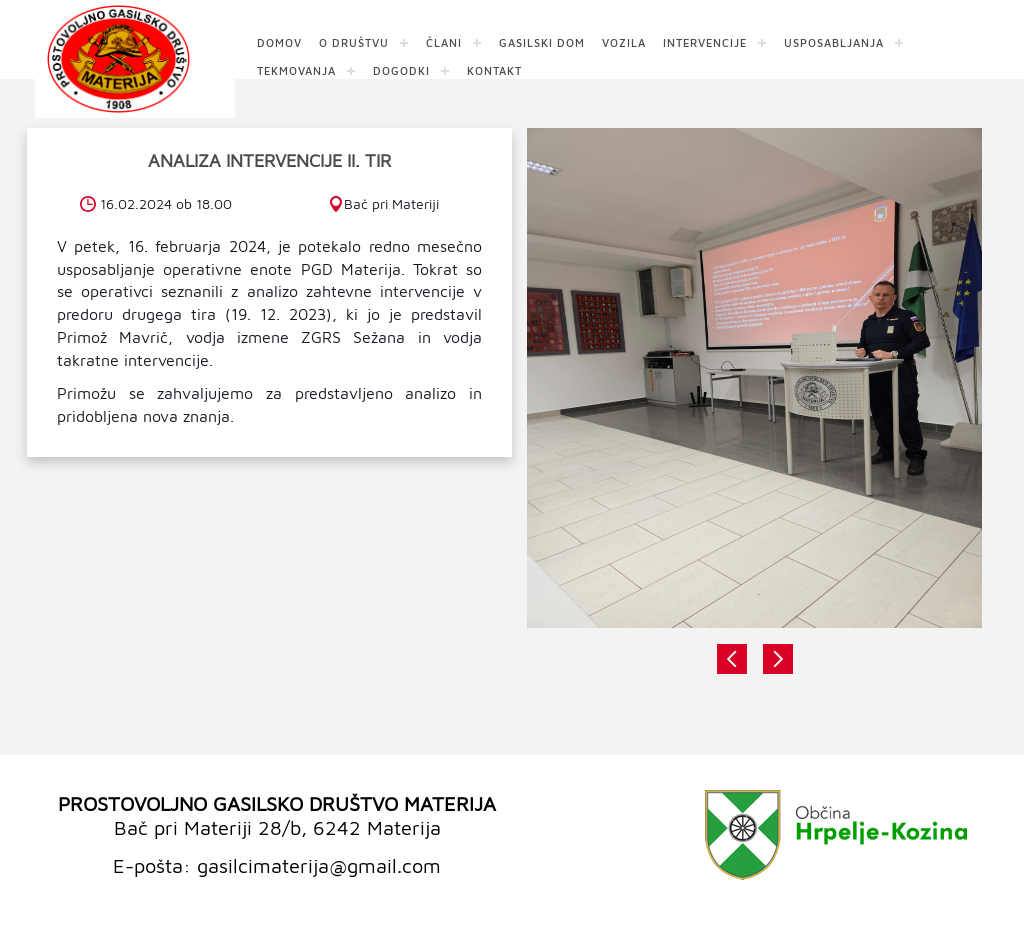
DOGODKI (401, 70)
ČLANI (444, 42)
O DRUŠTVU (354, 42)
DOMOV (279, 42)
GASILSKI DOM (542, 42)
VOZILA (624, 42)
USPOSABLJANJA (834, 42)
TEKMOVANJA (296, 70)
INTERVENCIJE (705, 42)
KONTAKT (494, 70)
